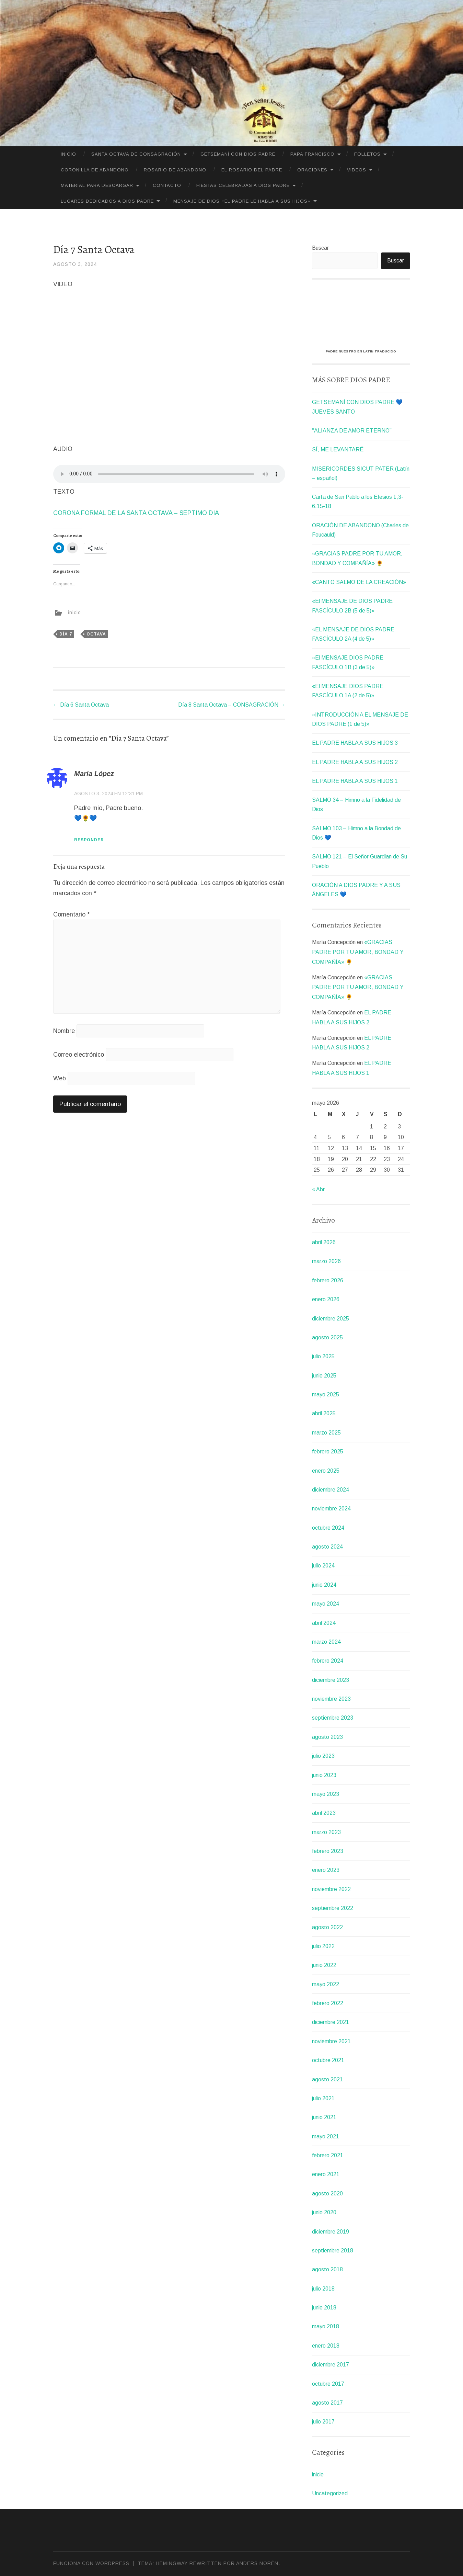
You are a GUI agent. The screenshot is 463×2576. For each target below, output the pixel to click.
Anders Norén (257, 2563)
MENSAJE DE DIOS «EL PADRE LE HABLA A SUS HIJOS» (242, 201)
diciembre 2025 (330, 1318)
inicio (74, 612)
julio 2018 (323, 2289)
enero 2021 (325, 2174)
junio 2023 (324, 1775)
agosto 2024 (327, 1547)
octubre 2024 (328, 1528)
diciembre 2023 (330, 1680)
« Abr (318, 1189)
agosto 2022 (327, 1927)
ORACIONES (312, 169)
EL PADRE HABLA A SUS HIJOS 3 (355, 743)
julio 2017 (323, 2422)
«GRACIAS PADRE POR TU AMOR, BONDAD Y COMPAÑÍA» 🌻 (358, 952)
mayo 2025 (325, 1394)
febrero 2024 (327, 1661)
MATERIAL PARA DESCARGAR (97, 185)
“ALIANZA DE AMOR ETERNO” (352, 431)
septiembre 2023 (332, 1718)
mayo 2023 (325, 1794)
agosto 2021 (327, 2079)
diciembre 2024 (330, 1490)
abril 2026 (324, 1242)
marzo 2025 (326, 1433)
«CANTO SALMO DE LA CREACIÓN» (359, 582)
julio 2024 (323, 1565)
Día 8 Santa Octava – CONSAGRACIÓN (231, 705)
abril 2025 (324, 1413)
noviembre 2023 (331, 1699)
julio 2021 (323, 2098)
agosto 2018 (327, 2269)
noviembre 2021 (331, 2041)
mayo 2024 (325, 1604)
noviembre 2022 (331, 1889)
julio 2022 (323, 1946)
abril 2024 (324, 1623)
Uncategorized (330, 2493)
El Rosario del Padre (251, 169)
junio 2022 (324, 1965)
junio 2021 (324, 2117)
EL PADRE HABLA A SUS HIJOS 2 (355, 762)
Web (59, 1078)
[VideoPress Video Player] (361, 317)
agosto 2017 (327, 2403)
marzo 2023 (326, 1832)
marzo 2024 (326, 1642)
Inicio (68, 154)
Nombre (64, 1030)
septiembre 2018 (332, 2250)
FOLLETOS (367, 154)
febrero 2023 (327, 1851)
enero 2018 (325, 2346)
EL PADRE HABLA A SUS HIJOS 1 (355, 781)
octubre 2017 (328, 2384)
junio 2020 (324, 2212)
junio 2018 (324, 2307)
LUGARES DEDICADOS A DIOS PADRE (107, 201)
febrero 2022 (327, 2003)
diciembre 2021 (330, 2022)
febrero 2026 (327, 1280)
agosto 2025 (327, 1337)
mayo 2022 (325, 1984)
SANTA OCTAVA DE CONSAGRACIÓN (136, 154)
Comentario (71, 914)
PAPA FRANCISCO (312, 154)
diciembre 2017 (330, 2364)
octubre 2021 (328, 2060)
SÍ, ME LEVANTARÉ (337, 449)
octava (96, 634)
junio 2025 (324, 1376)
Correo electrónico (78, 1054)
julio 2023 (323, 1756)
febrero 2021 (327, 2155)
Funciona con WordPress (91, 2563)
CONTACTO (167, 185)
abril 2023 (324, 1813)
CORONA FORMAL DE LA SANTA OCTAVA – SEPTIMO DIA (136, 512)
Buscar (320, 248)
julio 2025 (323, 1356)
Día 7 (65, 634)
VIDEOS (356, 169)
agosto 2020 (327, 2193)
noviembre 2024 (331, 1508)
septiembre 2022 (332, 1908)
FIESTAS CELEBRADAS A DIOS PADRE (243, 185)
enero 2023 (325, 1870)
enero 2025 (325, 1471)
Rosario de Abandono (175, 169)
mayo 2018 (325, 2326)
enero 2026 (325, 1299)
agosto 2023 (327, 1737)
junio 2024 (324, 1585)
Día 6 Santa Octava (81, 705)
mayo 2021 (325, 2136)
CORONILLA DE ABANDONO (95, 169)
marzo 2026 (326, 1261)
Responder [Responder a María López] (89, 839)
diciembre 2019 (330, 2232)
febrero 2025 (327, 1451)
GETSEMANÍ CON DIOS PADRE (237, 154)
